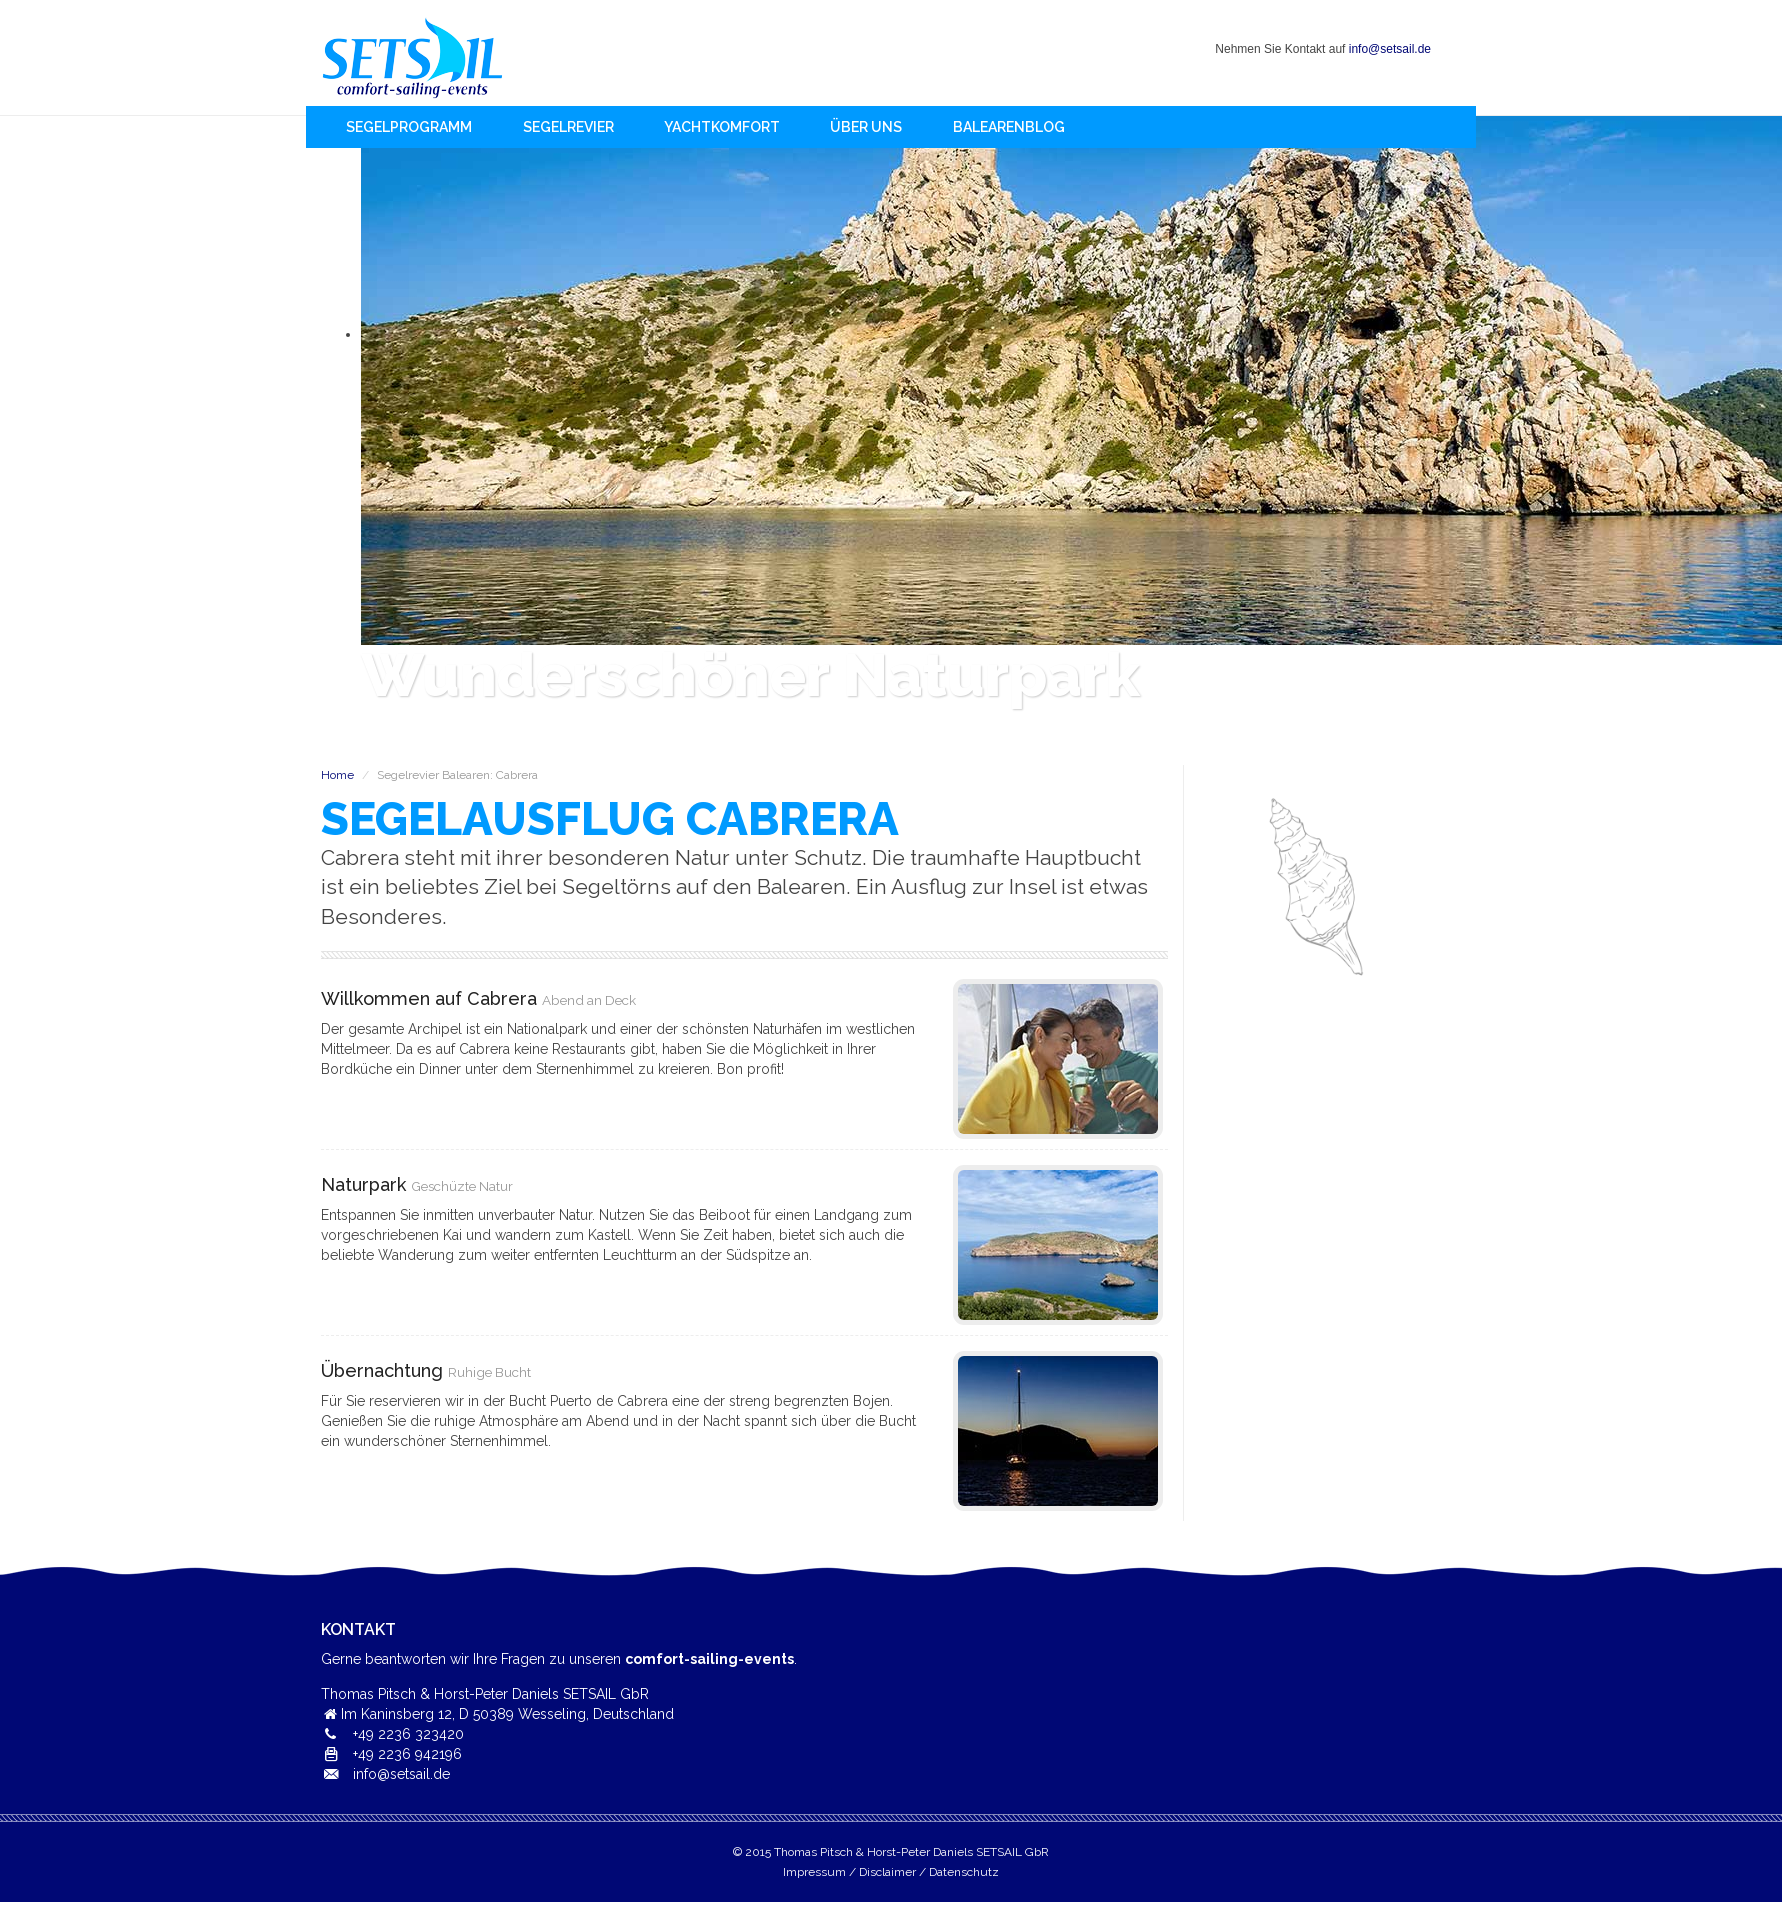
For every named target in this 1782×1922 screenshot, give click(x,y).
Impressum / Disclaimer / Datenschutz (891, 1872)
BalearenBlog (1009, 127)
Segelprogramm (409, 127)
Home (412, 57)
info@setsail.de (1390, 49)
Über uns (866, 127)
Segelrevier (568, 127)
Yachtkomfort (722, 127)
